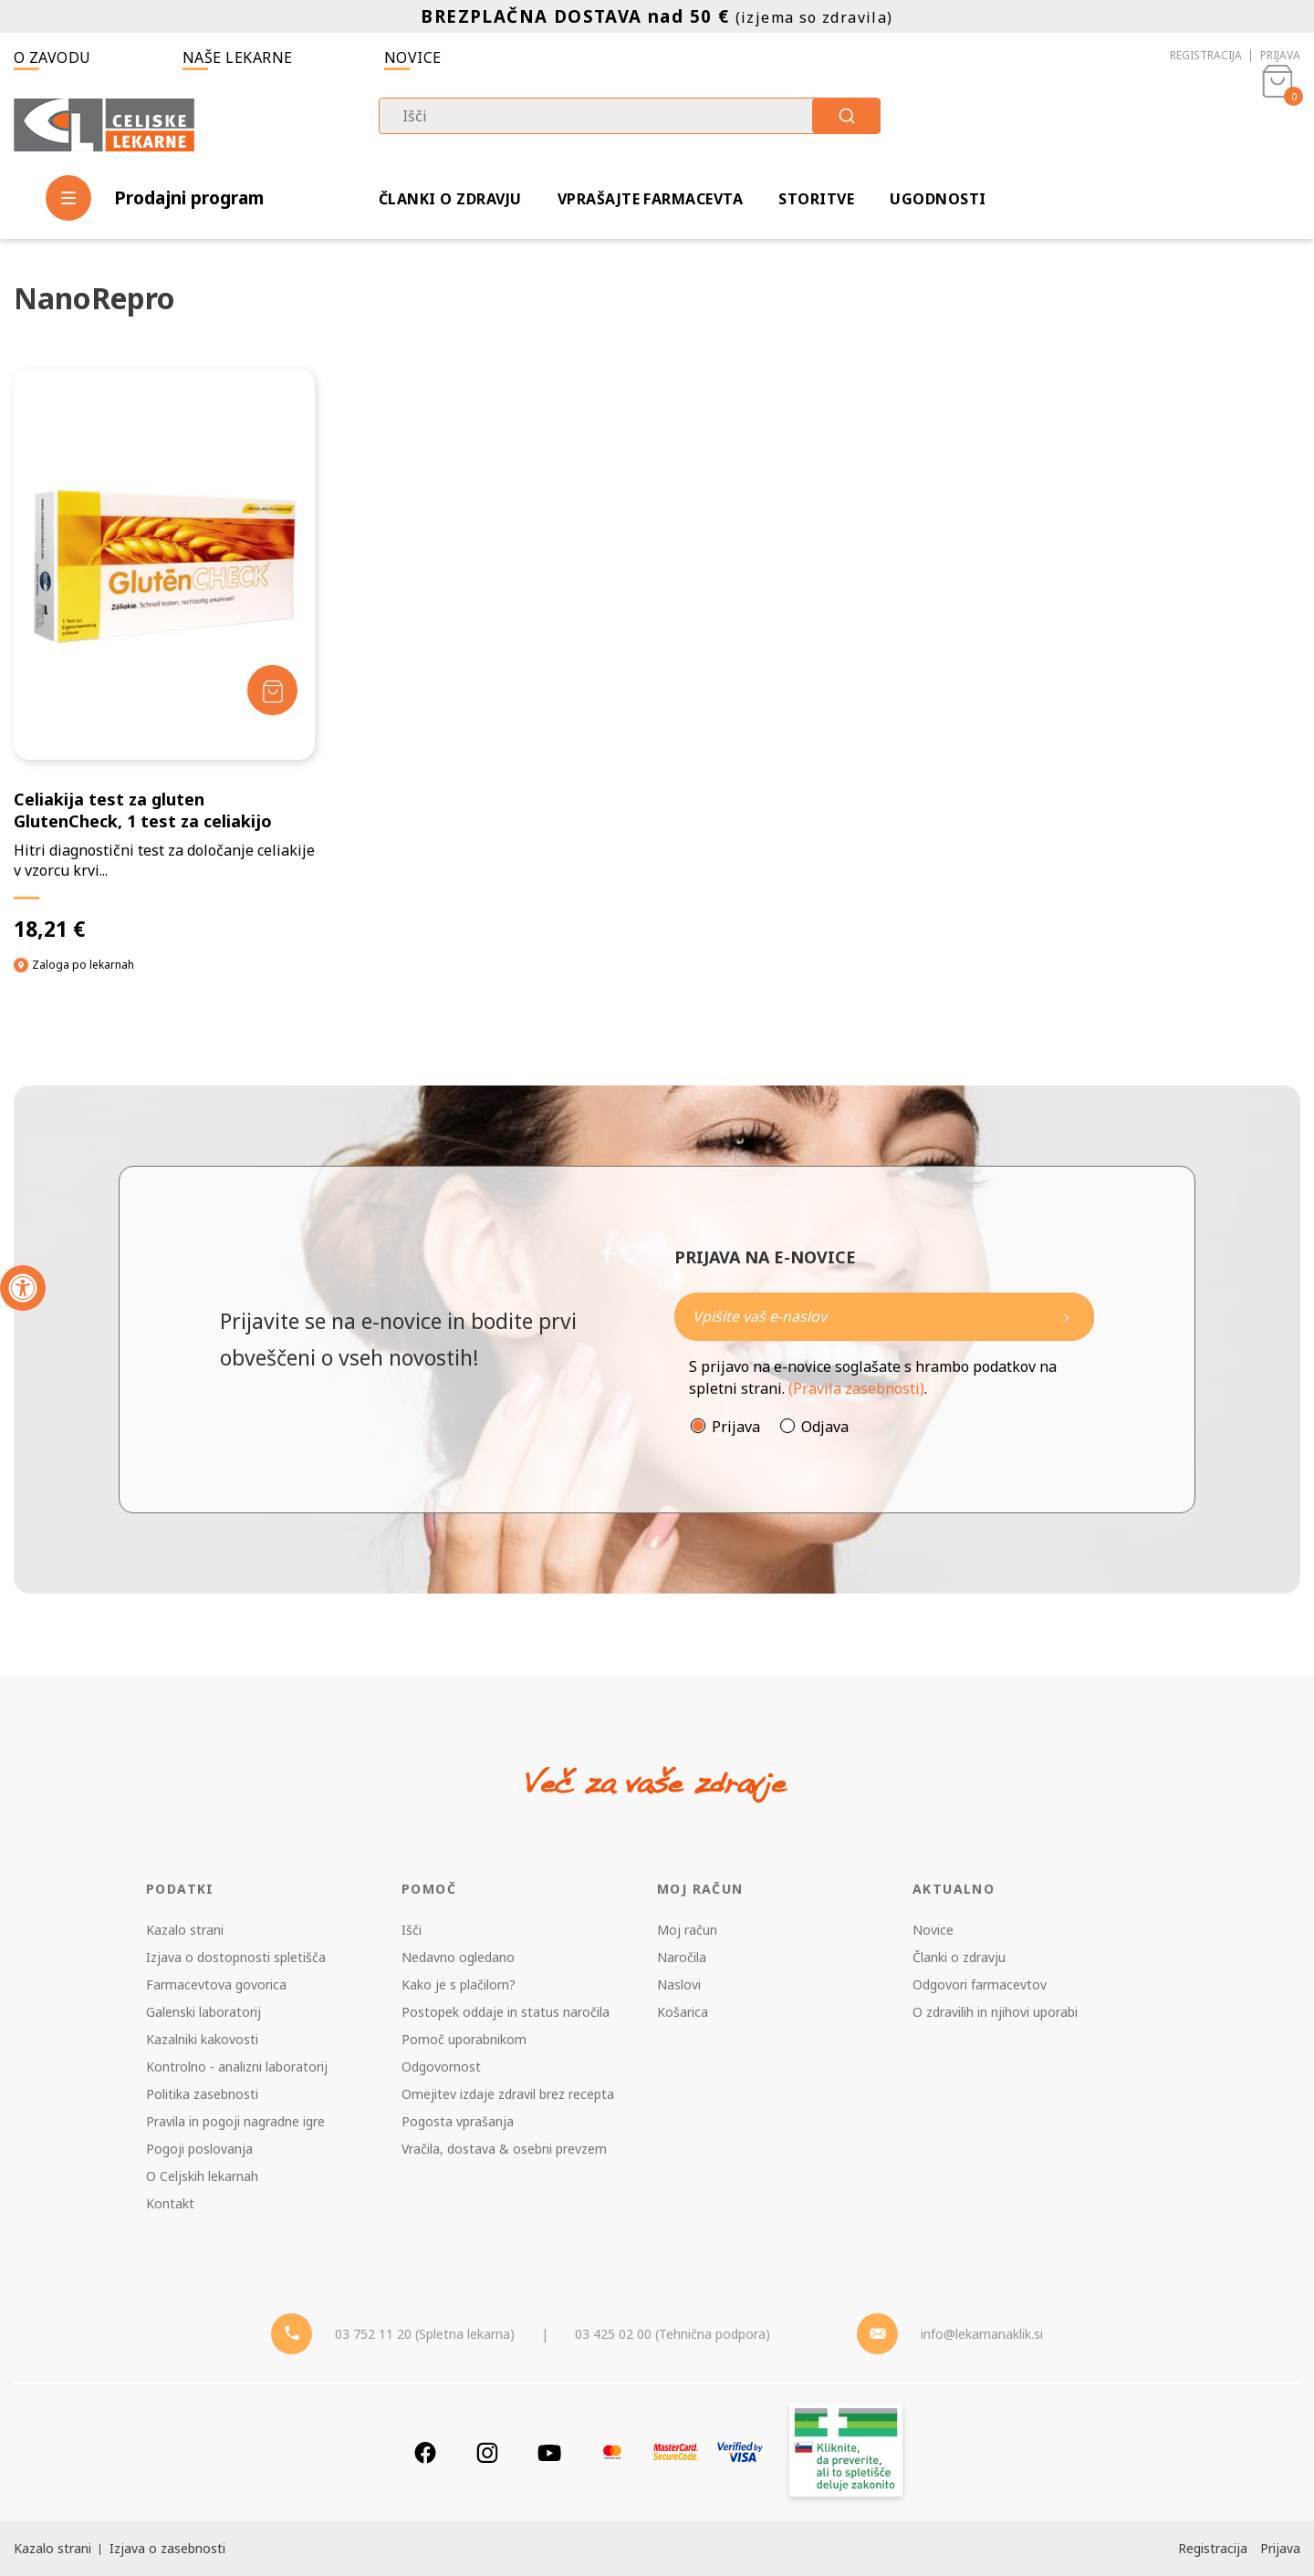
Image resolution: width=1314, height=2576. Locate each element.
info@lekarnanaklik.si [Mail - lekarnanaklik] (982, 2333)
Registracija (1206, 55)
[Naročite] (884, 1317)
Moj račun (687, 1929)
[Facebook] (425, 2452)
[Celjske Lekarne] (104, 121)
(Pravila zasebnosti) (856, 1388)
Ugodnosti (938, 199)
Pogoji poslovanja (199, 2148)
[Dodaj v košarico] (272, 690)
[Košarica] (1277, 124)
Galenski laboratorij (203, 2011)
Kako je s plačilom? (459, 1984)
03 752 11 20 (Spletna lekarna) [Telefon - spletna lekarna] (425, 2333)
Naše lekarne (237, 57)
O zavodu (52, 57)
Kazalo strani (185, 1929)
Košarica (682, 2011)
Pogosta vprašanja (458, 2121)
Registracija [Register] (1212, 2548)
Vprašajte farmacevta (651, 199)
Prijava (1280, 55)
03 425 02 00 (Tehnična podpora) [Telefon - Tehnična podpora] (672, 2333)
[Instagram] (487, 2452)
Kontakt (170, 2203)
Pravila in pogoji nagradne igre (235, 2121)
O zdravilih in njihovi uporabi (995, 2011)
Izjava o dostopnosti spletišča (236, 1957)
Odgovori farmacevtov (979, 1984)
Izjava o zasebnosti (167, 2548)
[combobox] (630, 116)
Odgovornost (441, 2066)
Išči (412, 1929)
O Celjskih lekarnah (202, 2176)
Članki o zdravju (450, 199)
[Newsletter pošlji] (1066, 1317)
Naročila (681, 1957)
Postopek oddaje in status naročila (506, 2011)
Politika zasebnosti (202, 2094)
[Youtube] (549, 2452)
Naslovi (679, 1984)
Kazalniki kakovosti (202, 2039)
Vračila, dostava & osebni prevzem (504, 2148)
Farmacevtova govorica (216, 1984)
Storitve (816, 199)
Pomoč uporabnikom (464, 2039)
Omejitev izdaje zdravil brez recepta (508, 2094)
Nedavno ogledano (458, 1957)
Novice (413, 57)
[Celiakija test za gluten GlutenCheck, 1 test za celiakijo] (164, 655)
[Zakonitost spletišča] (846, 2452)
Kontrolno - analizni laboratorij (237, 2066)
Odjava (825, 1427)
